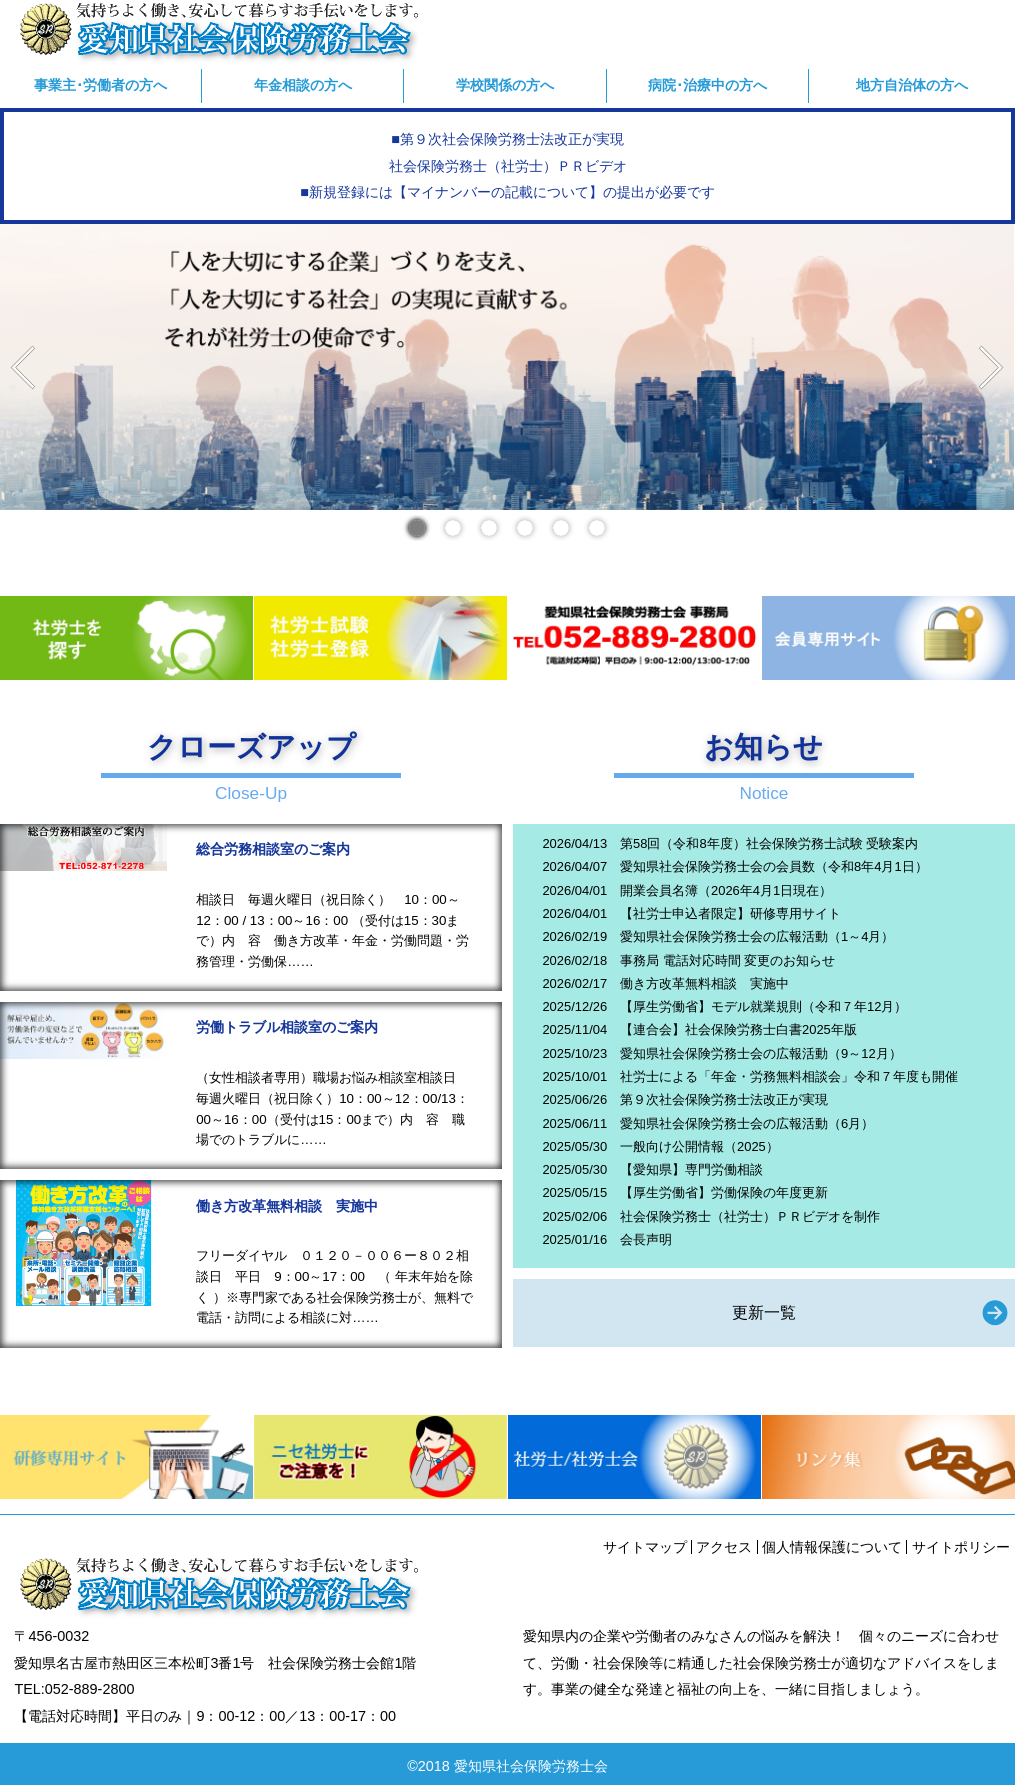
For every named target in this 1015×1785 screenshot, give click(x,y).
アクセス (724, 1547)
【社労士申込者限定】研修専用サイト (730, 913)
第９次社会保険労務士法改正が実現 (724, 1099)
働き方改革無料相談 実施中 (704, 983)
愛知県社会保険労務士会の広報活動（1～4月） (757, 936)
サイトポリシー (961, 1547)
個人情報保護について (832, 1547)
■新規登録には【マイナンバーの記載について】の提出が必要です (507, 192)
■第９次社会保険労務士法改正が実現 (507, 139)
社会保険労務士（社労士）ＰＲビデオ (508, 166)
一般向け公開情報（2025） (699, 1146)
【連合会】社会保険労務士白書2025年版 (738, 1029)
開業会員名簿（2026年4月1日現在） (726, 890)
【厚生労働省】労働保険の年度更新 (724, 1192)
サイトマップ (645, 1547)
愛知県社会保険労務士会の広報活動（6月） (747, 1123)
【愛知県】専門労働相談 (691, 1169)
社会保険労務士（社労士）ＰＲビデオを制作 (750, 1216)
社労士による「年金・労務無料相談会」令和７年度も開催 (789, 1076)
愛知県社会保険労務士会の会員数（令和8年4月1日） (774, 866)
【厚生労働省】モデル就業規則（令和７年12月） (763, 1006)
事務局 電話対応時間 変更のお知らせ (727, 960)
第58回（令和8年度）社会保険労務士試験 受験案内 (769, 843)
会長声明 (646, 1239)
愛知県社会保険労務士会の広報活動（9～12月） (761, 1053)
